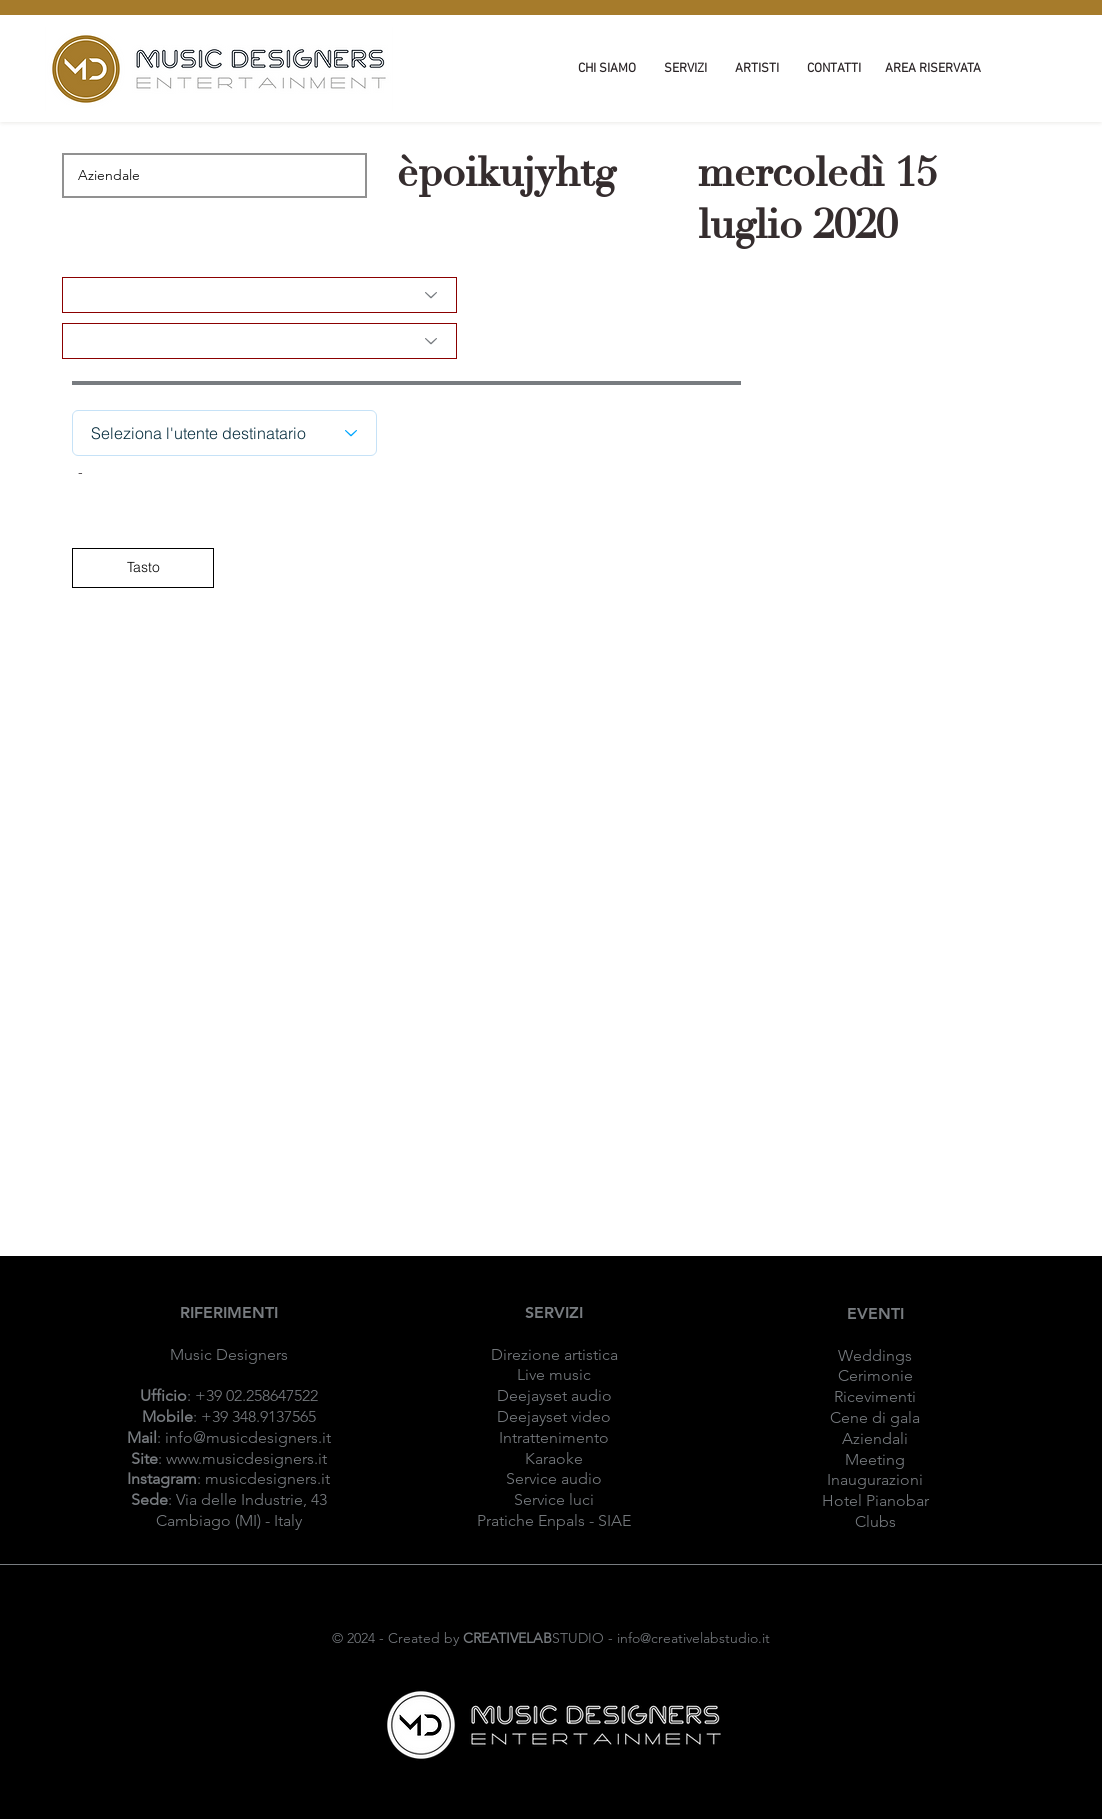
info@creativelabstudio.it (693, 1638)
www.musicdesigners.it (246, 1458)
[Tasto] (143, 568)
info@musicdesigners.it (248, 1437)
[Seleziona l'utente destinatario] (224, 433)
